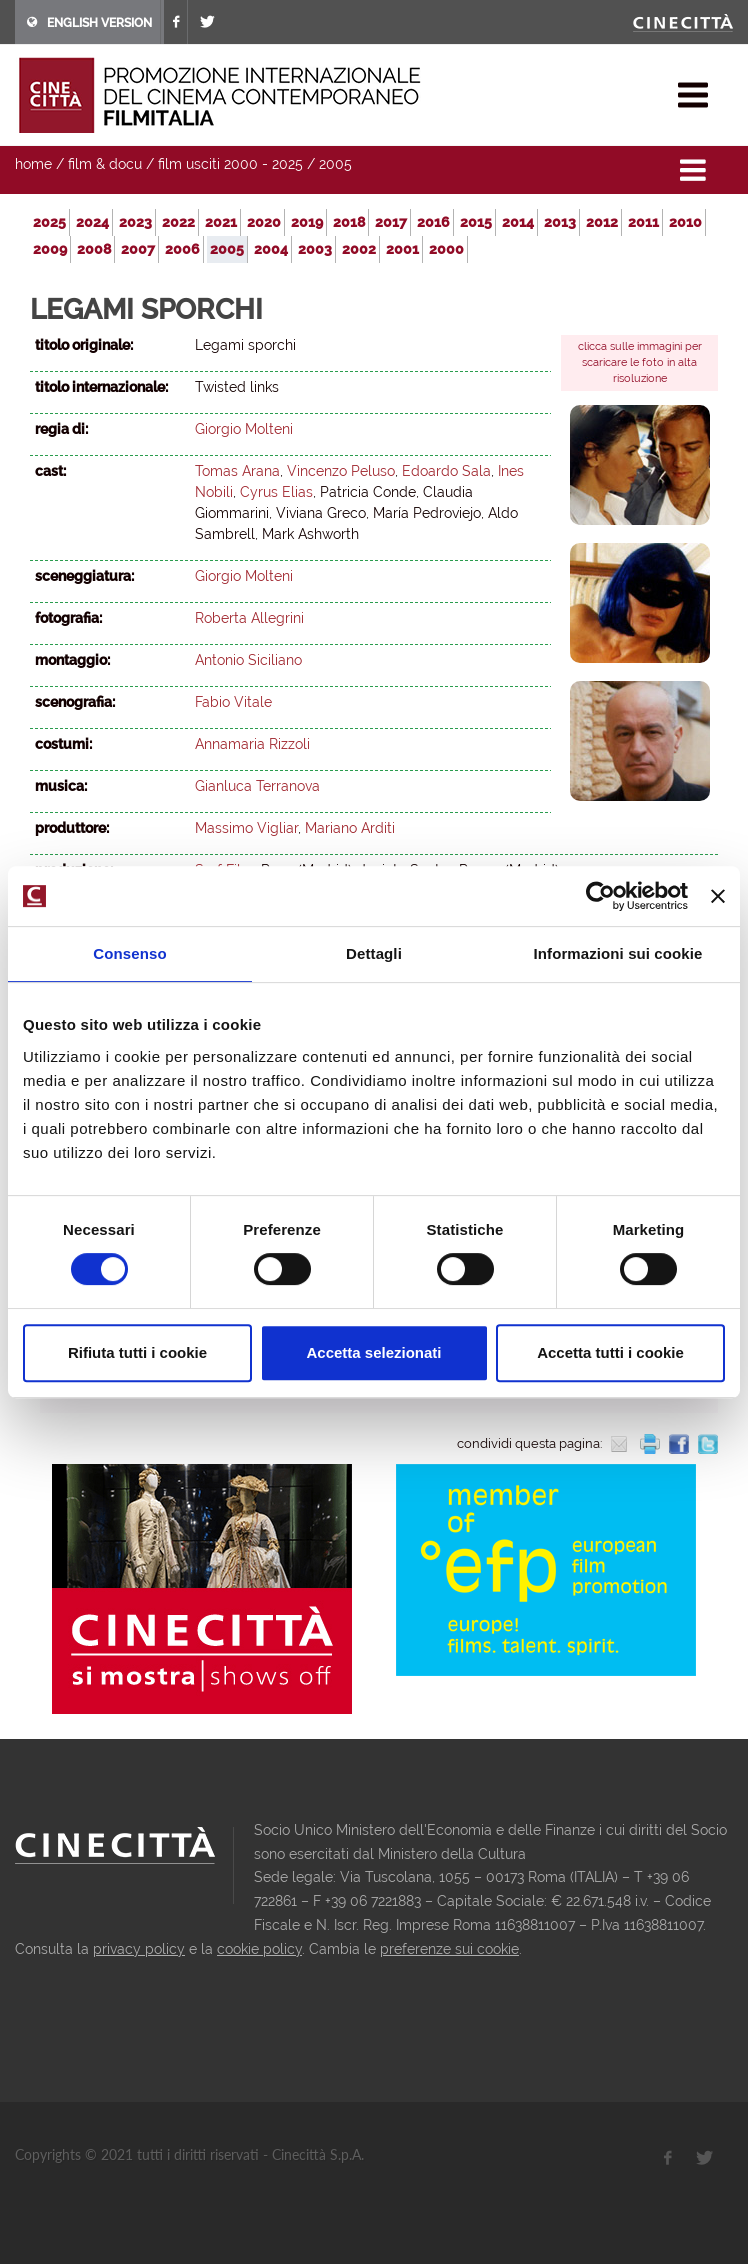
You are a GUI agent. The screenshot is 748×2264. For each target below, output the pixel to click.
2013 (560, 222)
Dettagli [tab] (374, 953)
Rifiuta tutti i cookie (137, 1352)
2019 (307, 222)
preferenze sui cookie (449, 1949)
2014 (518, 222)
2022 (178, 222)
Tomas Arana (237, 471)
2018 (349, 222)
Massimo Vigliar (246, 828)
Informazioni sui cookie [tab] (618, 953)
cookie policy (259, 1949)
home (33, 164)
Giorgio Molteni (244, 429)
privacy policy (139, 1949)
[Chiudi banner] (718, 896)
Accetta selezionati (373, 1352)
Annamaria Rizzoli (252, 744)
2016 (433, 222)
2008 (94, 249)
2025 (49, 222)
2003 (315, 249)
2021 (221, 222)
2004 (271, 249)
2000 (446, 249)
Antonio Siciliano (248, 660)
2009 (50, 249)
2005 (335, 164)
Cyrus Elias (276, 492)
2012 (602, 222)
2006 (182, 249)
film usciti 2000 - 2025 (230, 164)
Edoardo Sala (446, 471)
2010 (685, 222)
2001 (402, 249)
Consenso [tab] (129, 953)
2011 (643, 222)
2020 (264, 222)
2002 (359, 249)
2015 (476, 222)
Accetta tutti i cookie (610, 1352)
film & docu (105, 164)
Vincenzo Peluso (341, 471)
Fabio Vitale (233, 702)
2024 (92, 222)
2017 (391, 222)
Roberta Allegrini (249, 618)
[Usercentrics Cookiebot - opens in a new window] (600, 896)
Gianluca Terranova (257, 786)
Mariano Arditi (350, 828)
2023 (135, 222)
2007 (138, 249)
